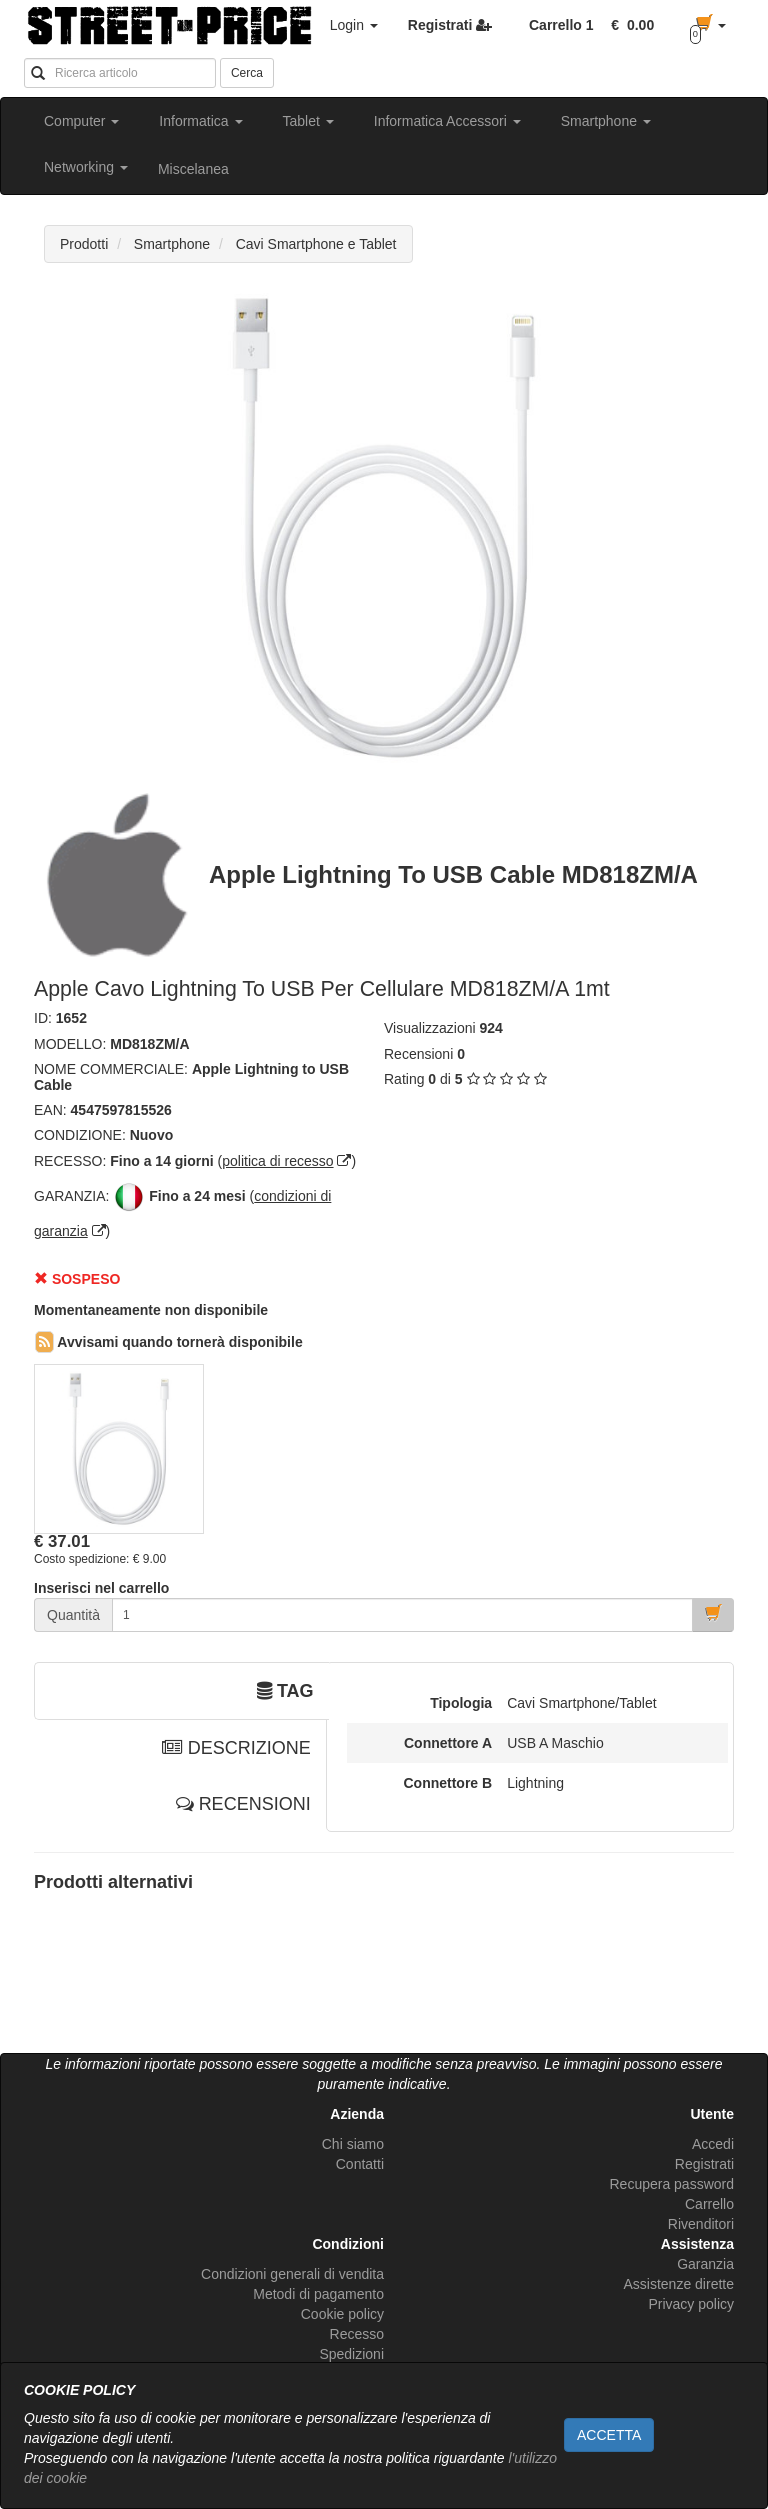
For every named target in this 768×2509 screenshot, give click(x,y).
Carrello (709, 2204)
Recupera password (671, 2184)
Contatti (360, 2164)
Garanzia (705, 2264)
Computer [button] (81, 121)
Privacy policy (691, 2304)
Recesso (357, 2334)
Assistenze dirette (679, 2284)
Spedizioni (351, 2354)
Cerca (247, 73)
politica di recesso (277, 1161)
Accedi (713, 2144)
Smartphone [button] (606, 121)
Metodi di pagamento (318, 2294)
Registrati (704, 2164)
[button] (629, 25)
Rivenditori (701, 2224)
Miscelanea (193, 169)
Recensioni (418, 1054)
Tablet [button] (308, 121)
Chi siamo (353, 2144)
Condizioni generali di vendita (292, 2274)
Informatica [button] (200, 121)
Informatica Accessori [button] (447, 121)
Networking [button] (86, 167)
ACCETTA (609, 2435)
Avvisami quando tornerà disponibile (169, 1342)
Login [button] (354, 25)
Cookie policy (342, 2314)
